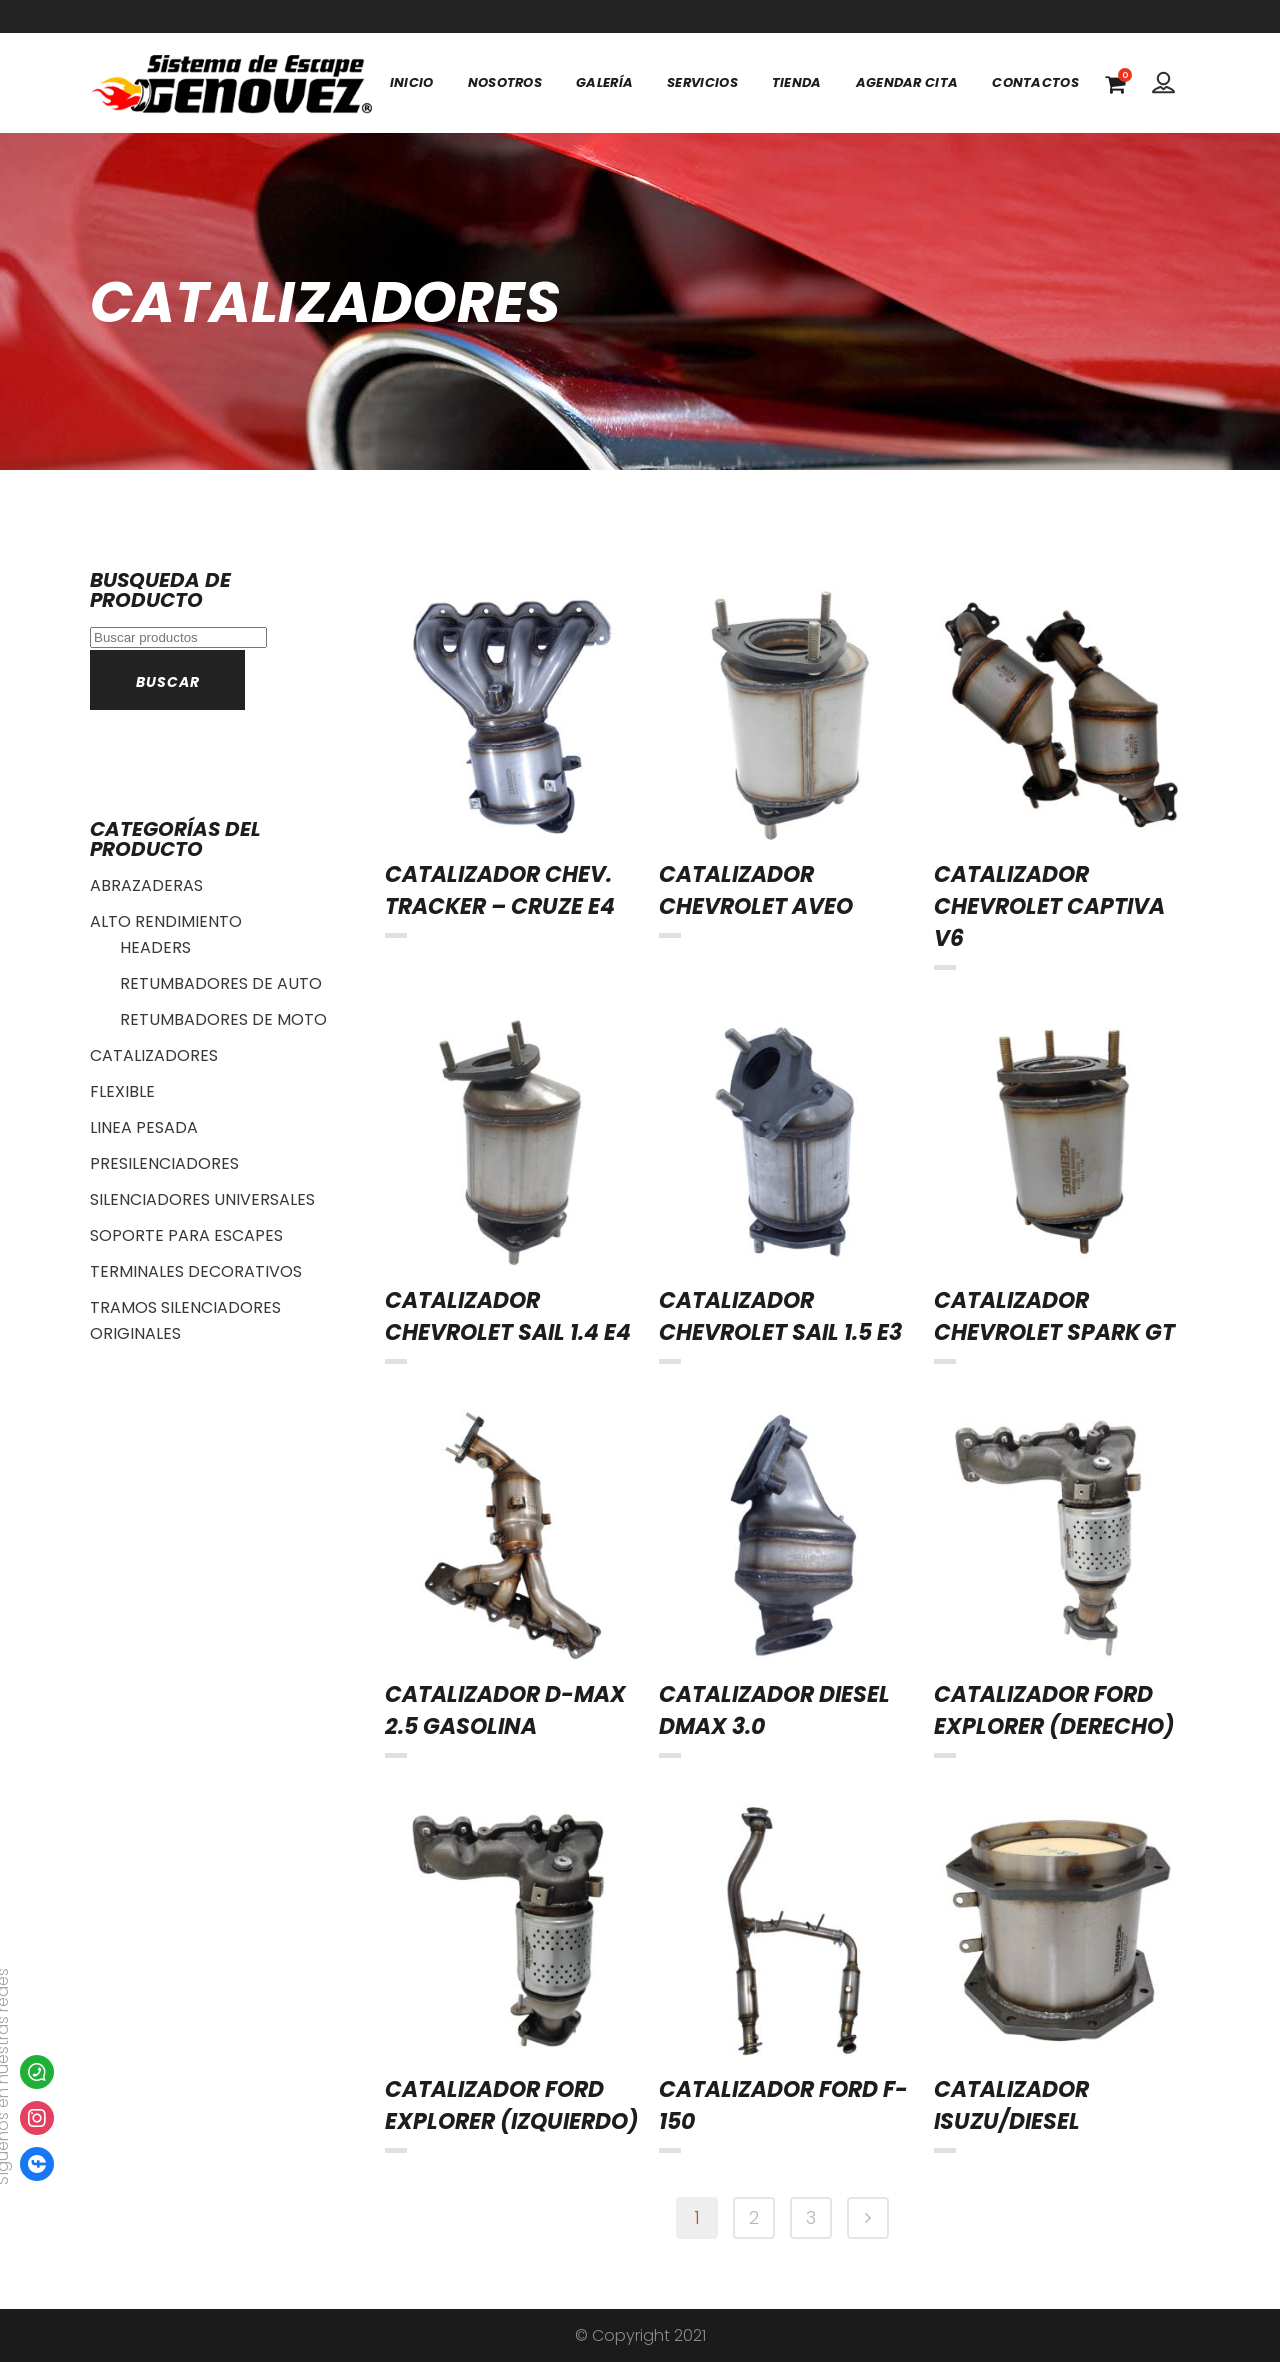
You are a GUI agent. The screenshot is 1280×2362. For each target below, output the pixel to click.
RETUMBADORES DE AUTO (221, 983)
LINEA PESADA (144, 1127)
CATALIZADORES (154, 1055)
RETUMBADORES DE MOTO (223, 1019)
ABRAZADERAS (146, 885)
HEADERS (155, 947)
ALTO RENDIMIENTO (166, 921)
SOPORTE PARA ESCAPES (186, 1235)
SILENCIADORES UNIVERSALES (202, 1199)
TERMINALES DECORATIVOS (196, 1271)
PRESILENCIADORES (164, 1163)
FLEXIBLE (122, 1091)
